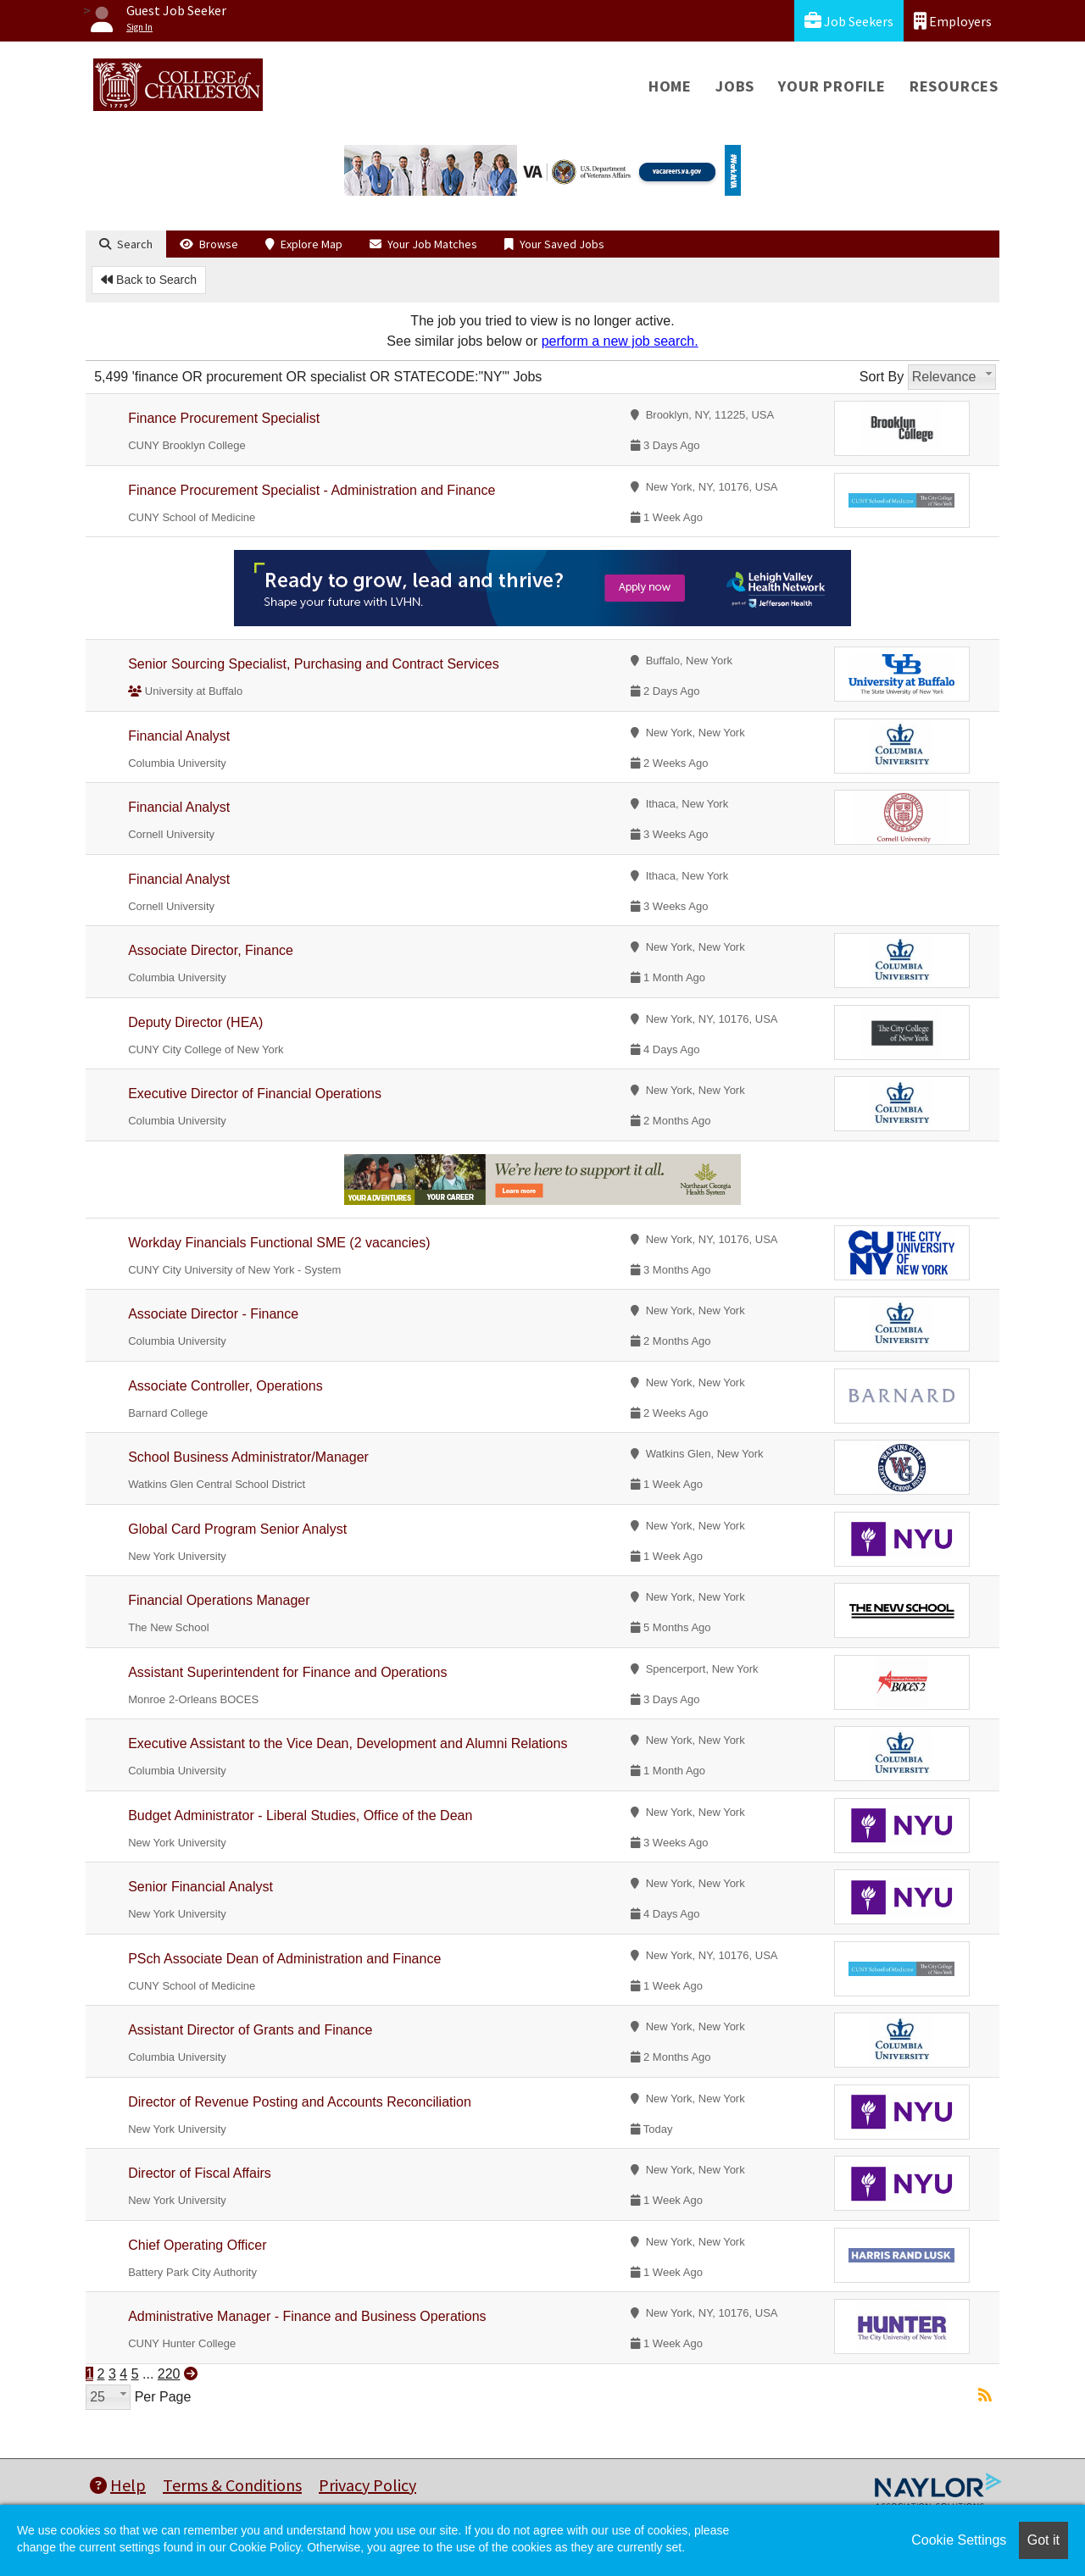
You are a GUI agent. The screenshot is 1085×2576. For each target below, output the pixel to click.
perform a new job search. (620, 341)
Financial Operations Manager (218, 1600)
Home (670, 86)
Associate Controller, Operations (225, 1386)
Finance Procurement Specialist (224, 418)
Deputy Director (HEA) (195, 1022)
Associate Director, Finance (210, 950)
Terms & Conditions (232, 2485)
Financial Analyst (179, 736)
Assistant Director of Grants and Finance (250, 2030)
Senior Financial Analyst (200, 1886)
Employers (953, 20)
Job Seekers (848, 20)
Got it (1043, 2540)
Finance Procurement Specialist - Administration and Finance (311, 490)
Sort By (882, 376)
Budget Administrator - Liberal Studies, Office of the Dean (300, 1815)
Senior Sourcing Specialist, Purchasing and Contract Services (313, 664)
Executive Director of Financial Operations (254, 1093)
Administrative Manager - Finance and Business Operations (307, 2316)
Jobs (734, 86)
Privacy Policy (367, 2485)
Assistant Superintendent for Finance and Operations (287, 1672)
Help (118, 2485)
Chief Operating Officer (197, 2245)
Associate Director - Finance (213, 1314)
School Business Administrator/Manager (248, 1457)
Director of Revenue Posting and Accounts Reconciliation (299, 2102)
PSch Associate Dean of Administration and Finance (284, 1958)
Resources (954, 86)
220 (169, 2374)
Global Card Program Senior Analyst (237, 1529)
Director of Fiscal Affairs (199, 2173)
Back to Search (149, 279)
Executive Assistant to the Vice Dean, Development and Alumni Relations (347, 1743)
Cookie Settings (958, 2540)
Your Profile (832, 86)
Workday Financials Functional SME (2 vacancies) (279, 1242)
